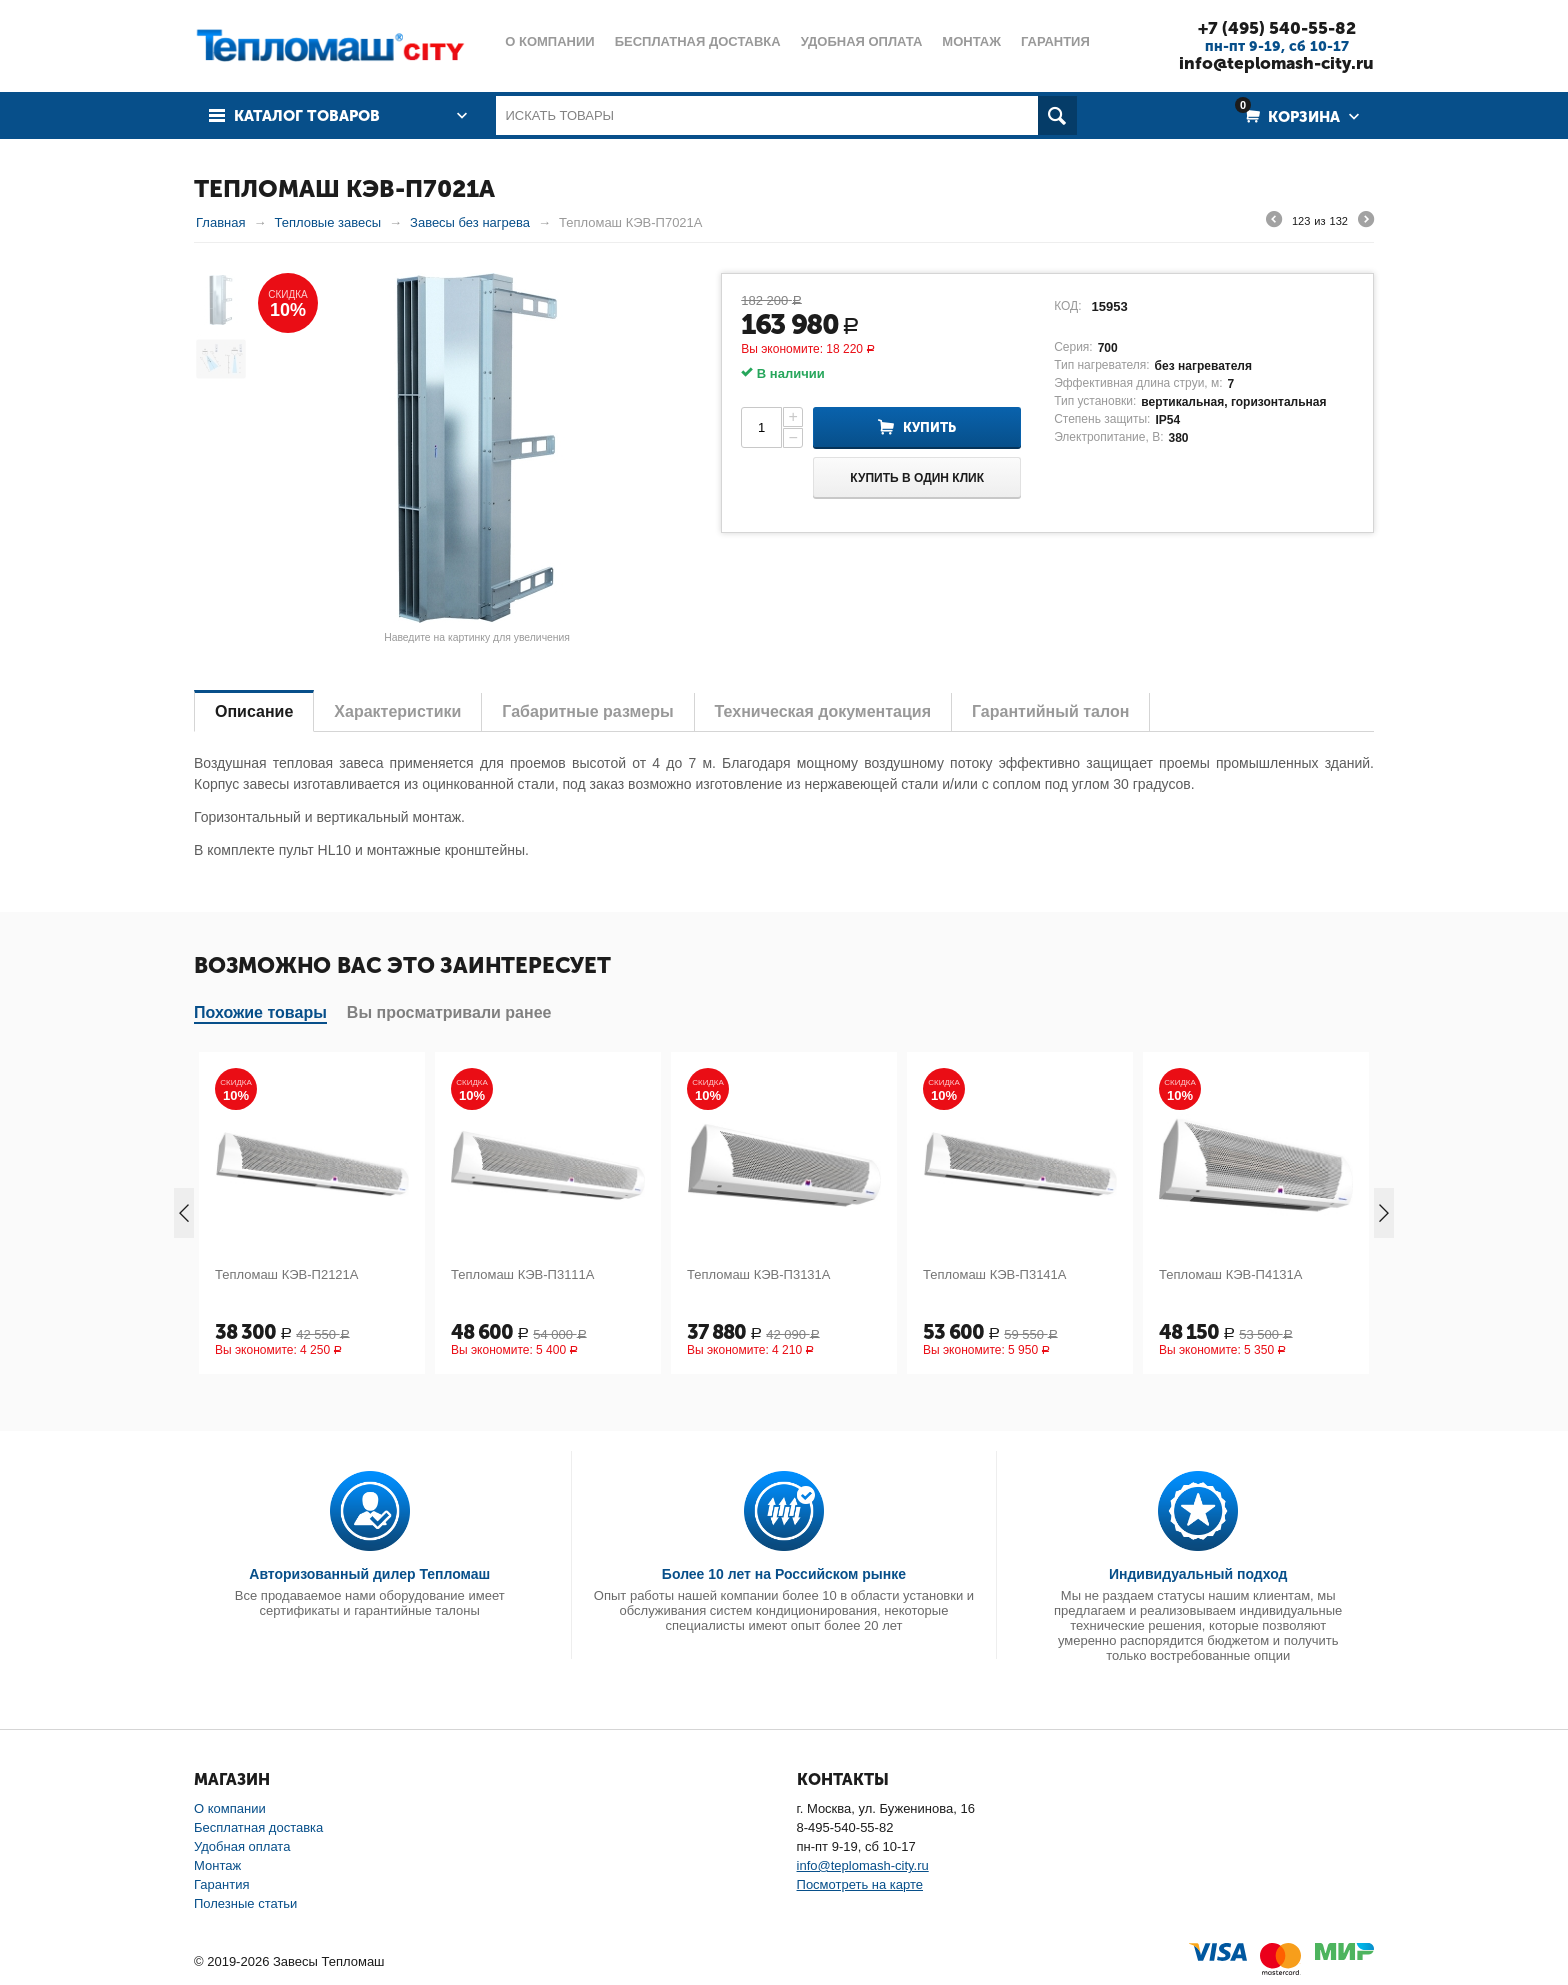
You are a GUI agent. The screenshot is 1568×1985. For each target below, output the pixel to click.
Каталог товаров (307, 116)
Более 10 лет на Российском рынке (784, 1574)
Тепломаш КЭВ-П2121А (287, 1274)
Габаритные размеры (587, 711)
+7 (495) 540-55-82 (1277, 28)
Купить (929, 427)
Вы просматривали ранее (449, 1012)
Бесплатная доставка (258, 1827)
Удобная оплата (242, 1846)
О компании (230, 1808)
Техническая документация (823, 711)
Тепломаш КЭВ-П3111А (523, 1274)
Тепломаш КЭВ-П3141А (995, 1274)
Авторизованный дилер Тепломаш (369, 1574)
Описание (254, 711)
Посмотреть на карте (860, 1884)
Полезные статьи (245, 1903)
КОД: (1067, 306)
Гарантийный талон (1050, 711)
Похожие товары (260, 1012)
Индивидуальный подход (1198, 1574)
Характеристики (397, 711)
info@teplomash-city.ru (1276, 63)
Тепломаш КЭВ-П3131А (759, 1274)
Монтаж (217, 1865)
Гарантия (221, 1884)
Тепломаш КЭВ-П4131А (1231, 1274)
